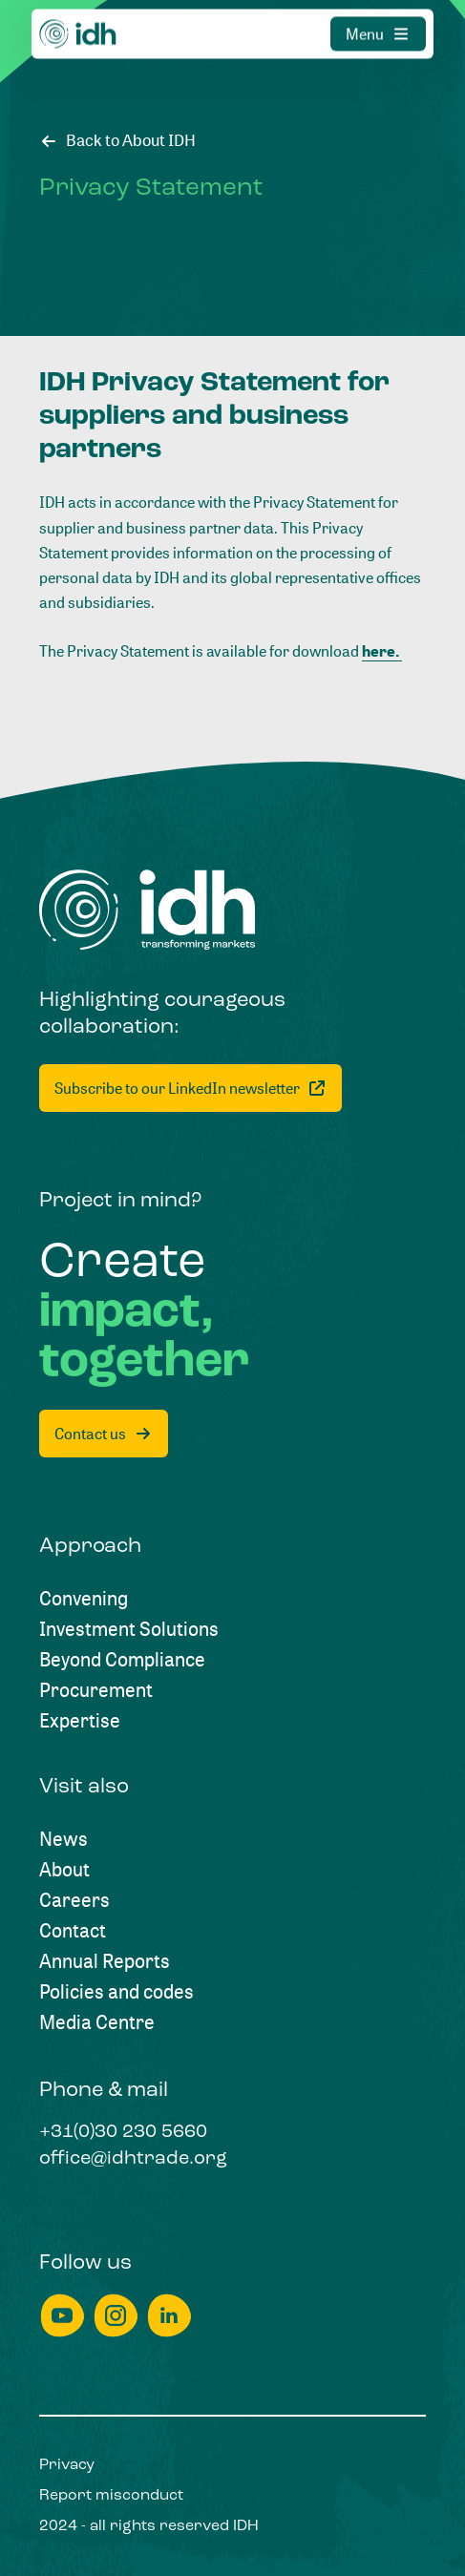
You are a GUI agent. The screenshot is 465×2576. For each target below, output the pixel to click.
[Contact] (72, 1931)
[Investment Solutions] (129, 1629)
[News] (63, 1839)
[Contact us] (103, 1433)
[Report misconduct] (111, 2495)
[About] (64, 1869)
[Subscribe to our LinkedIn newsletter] (190, 1088)
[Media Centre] (97, 2022)
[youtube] (62, 2315)
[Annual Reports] (104, 1961)
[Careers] (74, 1900)
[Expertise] (79, 1721)
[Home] (147, 910)
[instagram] (115, 2315)
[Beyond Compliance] (122, 1659)
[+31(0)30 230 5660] (123, 2133)
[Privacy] (67, 2465)
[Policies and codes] (116, 1992)
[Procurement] (96, 1690)
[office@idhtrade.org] (133, 2160)
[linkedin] (169, 2315)
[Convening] (83, 1598)
